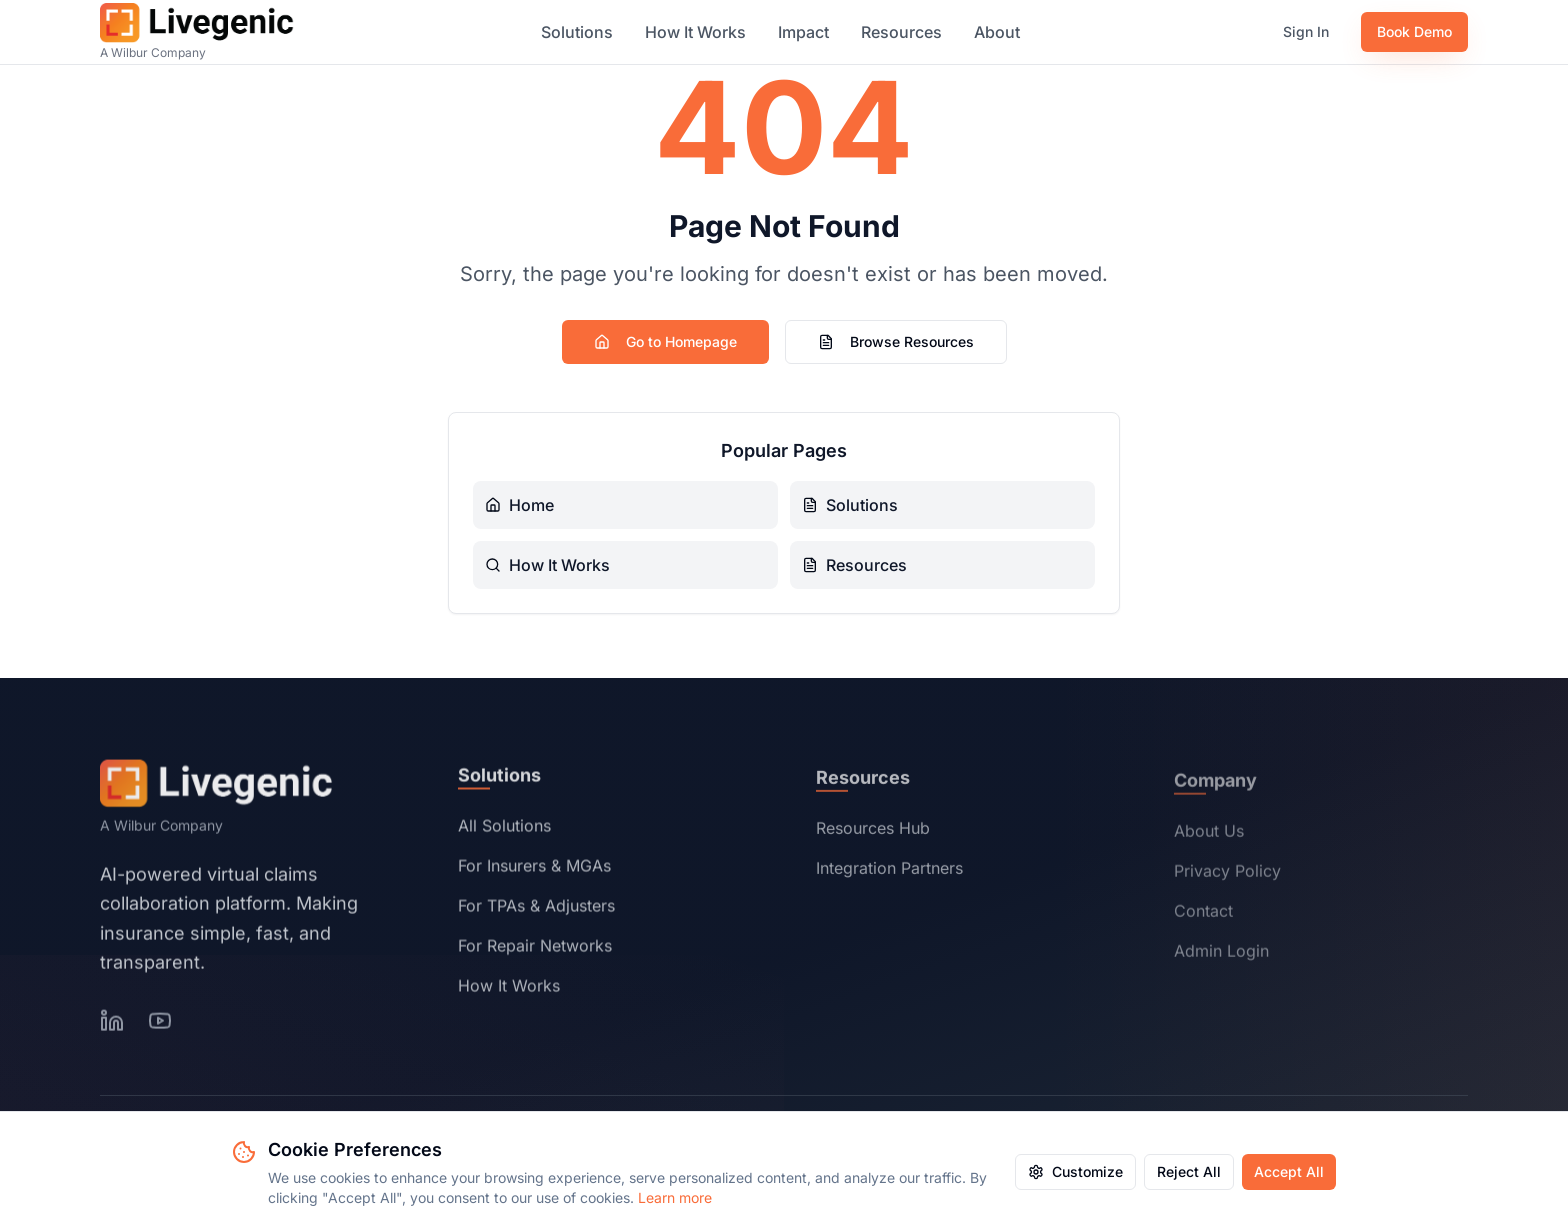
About (997, 32)
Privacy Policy (1227, 876)
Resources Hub (873, 833)
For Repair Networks (535, 950)
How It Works (695, 32)
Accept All (1289, 1171)
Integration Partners (889, 873)
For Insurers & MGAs (534, 870)
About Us (1209, 836)
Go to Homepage (665, 341)
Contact (1203, 916)
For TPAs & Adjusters (536, 910)
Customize (1075, 1171)
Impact (803, 32)
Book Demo (1414, 31)
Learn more (675, 1197)
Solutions (577, 32)
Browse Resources (896, 341)
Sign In (1306, 31)
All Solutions (504, 830)
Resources (901, 32)
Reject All (1189, 1171)
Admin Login (1221, 956)
